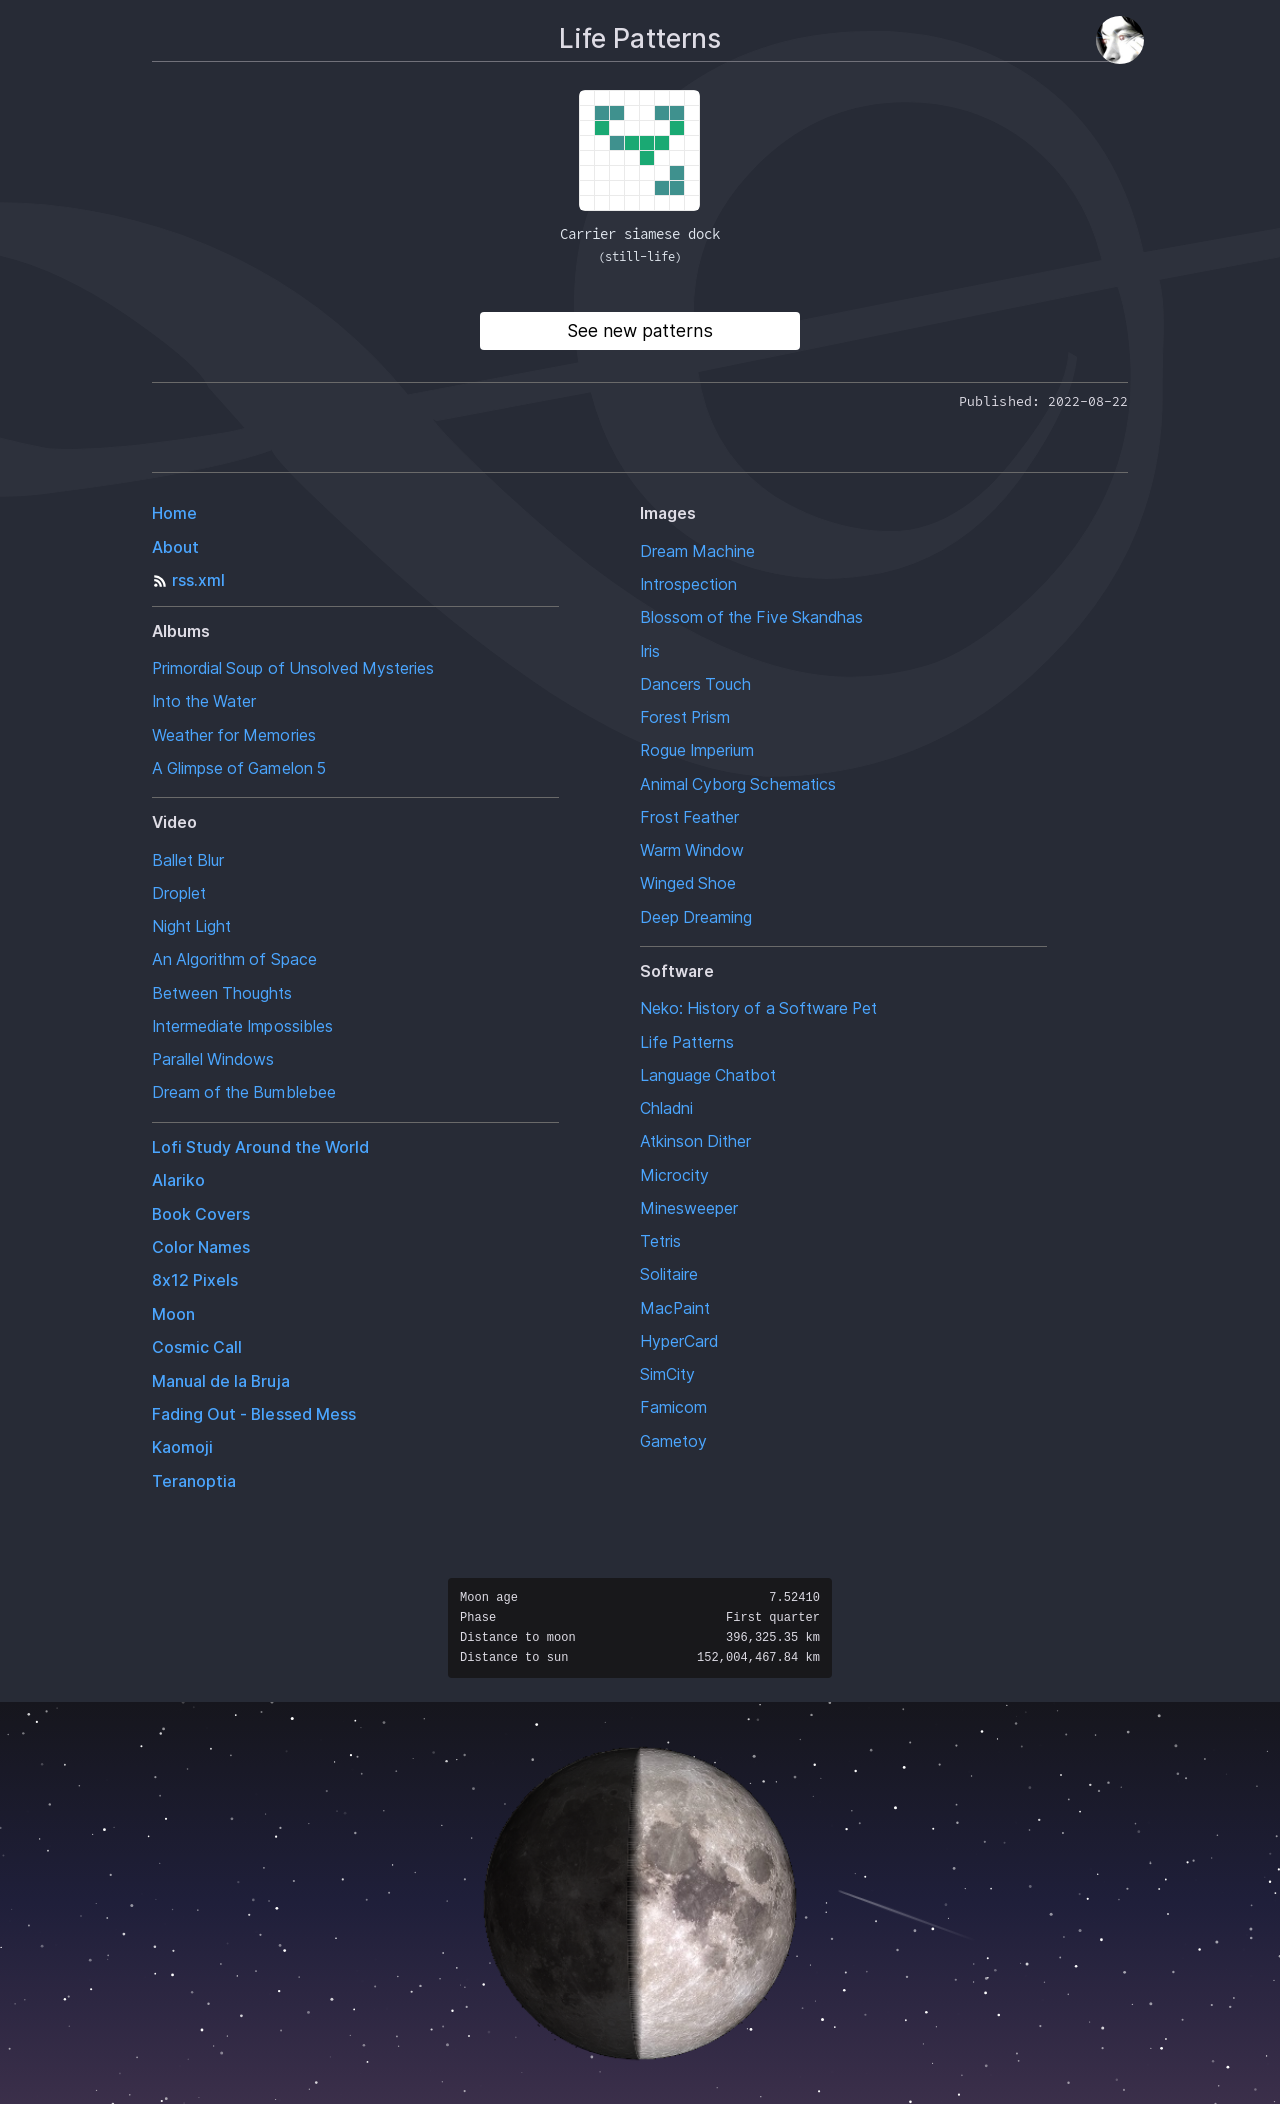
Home (174, 513)
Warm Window (692, 850)
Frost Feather (689, 817)
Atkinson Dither (695, 1141)
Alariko (178, 1180)
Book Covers (201, 1214)
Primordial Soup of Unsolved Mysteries (293, 668)
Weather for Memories (234, 735)
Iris (650, 651)
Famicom (673, 1407)
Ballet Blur (188, 860)
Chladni (666, 1108)
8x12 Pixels (195, 1280)
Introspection (688, 584)
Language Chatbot (708, 1075)
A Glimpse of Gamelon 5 (239, 768)
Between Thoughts (222, 993)
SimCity (667, 1374)
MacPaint (675, 1308)
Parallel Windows (213, 1059)
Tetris (660, 1241)
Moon (173, 1314)
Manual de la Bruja (221, 1381)
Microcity (674, 1175)
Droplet (179, 893)
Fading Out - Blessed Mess (254, 1414)
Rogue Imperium (697, 750)
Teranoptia (194, 1481)
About (175, 547)
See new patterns (640, 330)
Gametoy (673, 1441)
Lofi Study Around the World (260, 1147)
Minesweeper (689, 1208)
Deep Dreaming (696, 917)
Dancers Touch (695, 684)
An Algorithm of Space (234, 959)
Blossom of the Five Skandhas (751, 617)
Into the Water (204, 701)
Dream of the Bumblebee (244, 1092)
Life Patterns (687, 1042)
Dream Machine (697, 551)
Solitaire (669, 1274)
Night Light (191, 926)
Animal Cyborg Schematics (738, 784)
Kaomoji (182, 1447)
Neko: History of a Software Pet (758, 1008)
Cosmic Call (197, 1347)
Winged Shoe (688, 883)
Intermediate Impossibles (242, 1026)
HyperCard (679, 1341)
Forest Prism (685, 717)
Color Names (201, 1247)
